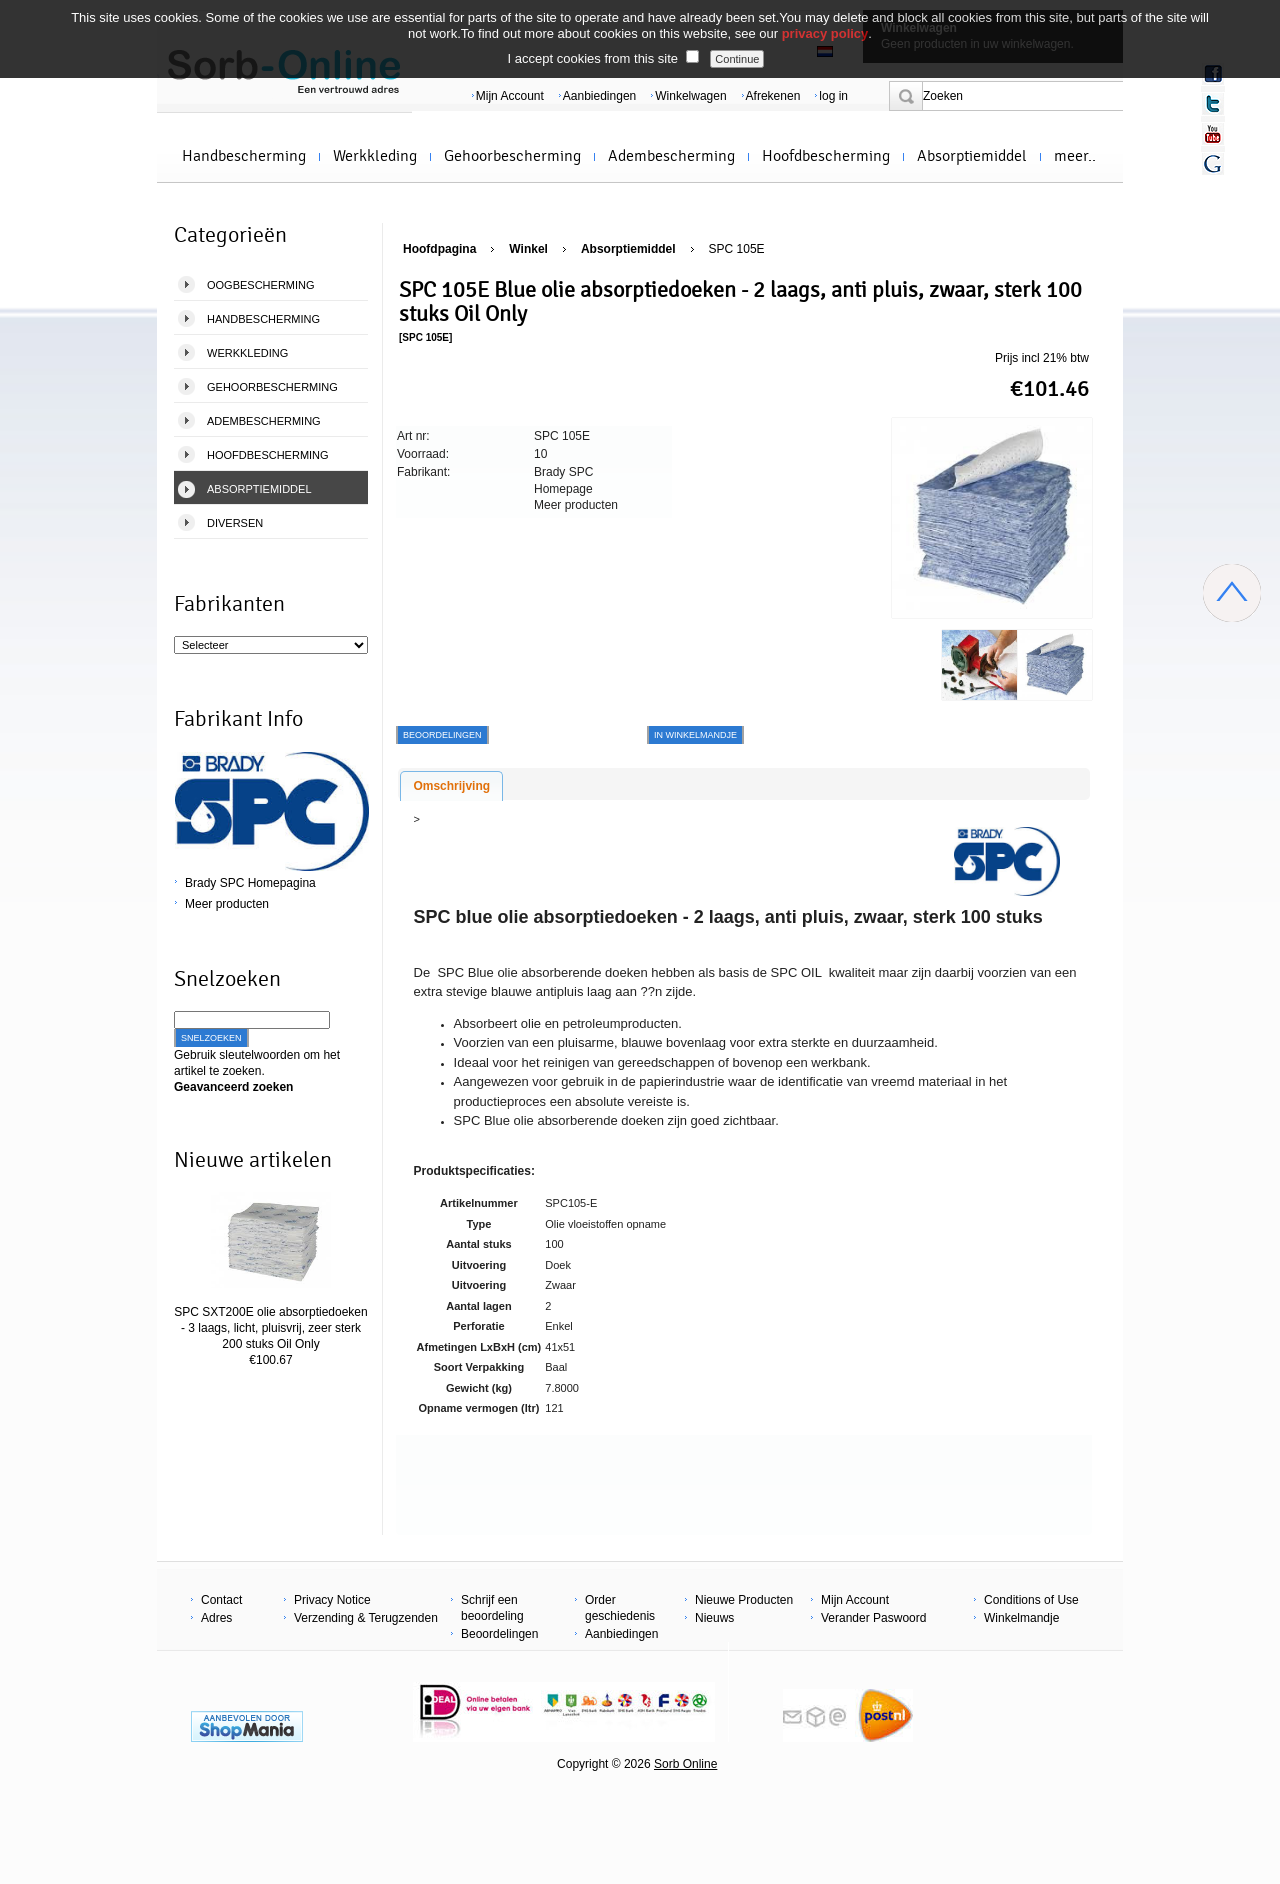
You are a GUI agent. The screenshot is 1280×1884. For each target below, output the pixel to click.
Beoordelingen (499, 1634)
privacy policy (825, 33)
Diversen (235, 523)
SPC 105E (737, 249)
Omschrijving (451, 786)
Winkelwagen (690, 96)
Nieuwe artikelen (253, 1160)
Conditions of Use (1031, 1600)
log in (833, 96)
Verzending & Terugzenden (366, 1618)
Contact (221, 1600)
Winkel (528, 249)
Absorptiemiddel (972, 156)
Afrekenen (773, 96)
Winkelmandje (1021, 1618)
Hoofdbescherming (826, 156)
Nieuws (714, 1618)
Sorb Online (685, 1764)
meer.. (1075, 156)
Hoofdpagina (439, 249)
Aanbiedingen (599, 96)
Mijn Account (510, 96)
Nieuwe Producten (744, 1600)
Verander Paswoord (873, 1618)
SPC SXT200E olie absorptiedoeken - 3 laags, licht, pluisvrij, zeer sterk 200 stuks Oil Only (270, 1328)
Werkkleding (375, 156)
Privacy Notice (332, 1600)
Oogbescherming (261, 285)
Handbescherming (244, 156)
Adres (216, 1618)
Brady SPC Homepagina (250, 883)
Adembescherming (671, 156)
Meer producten (227, 904)
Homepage (563, 489)
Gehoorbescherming (512, 156)
